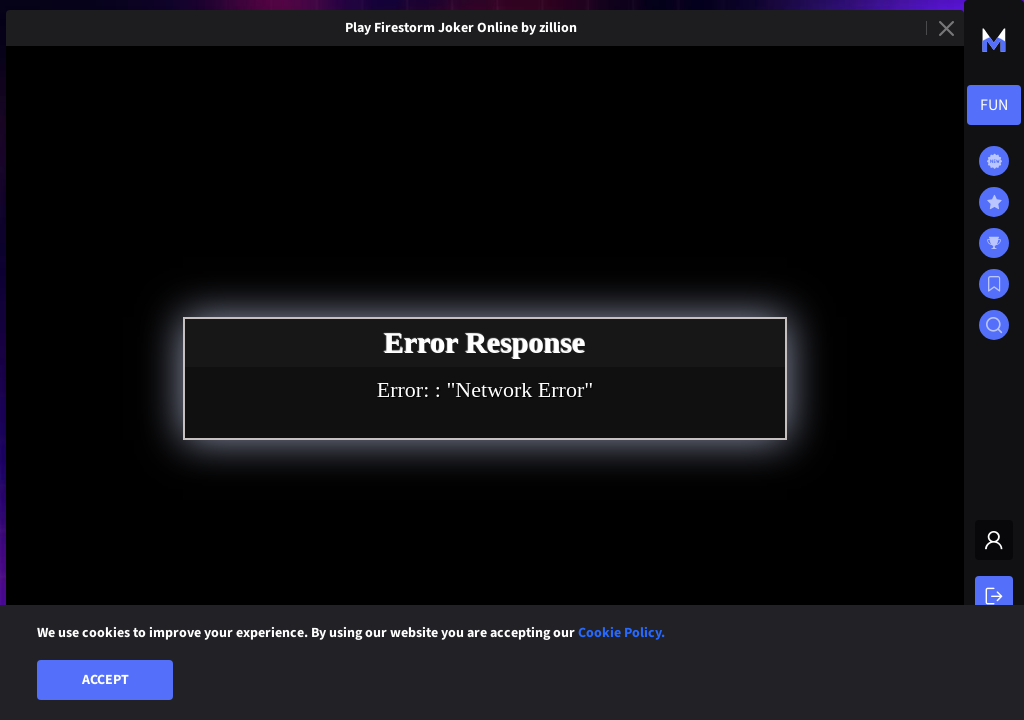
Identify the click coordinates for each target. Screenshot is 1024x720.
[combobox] (994, 105)
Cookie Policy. (621, 633)
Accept (105, 680)
